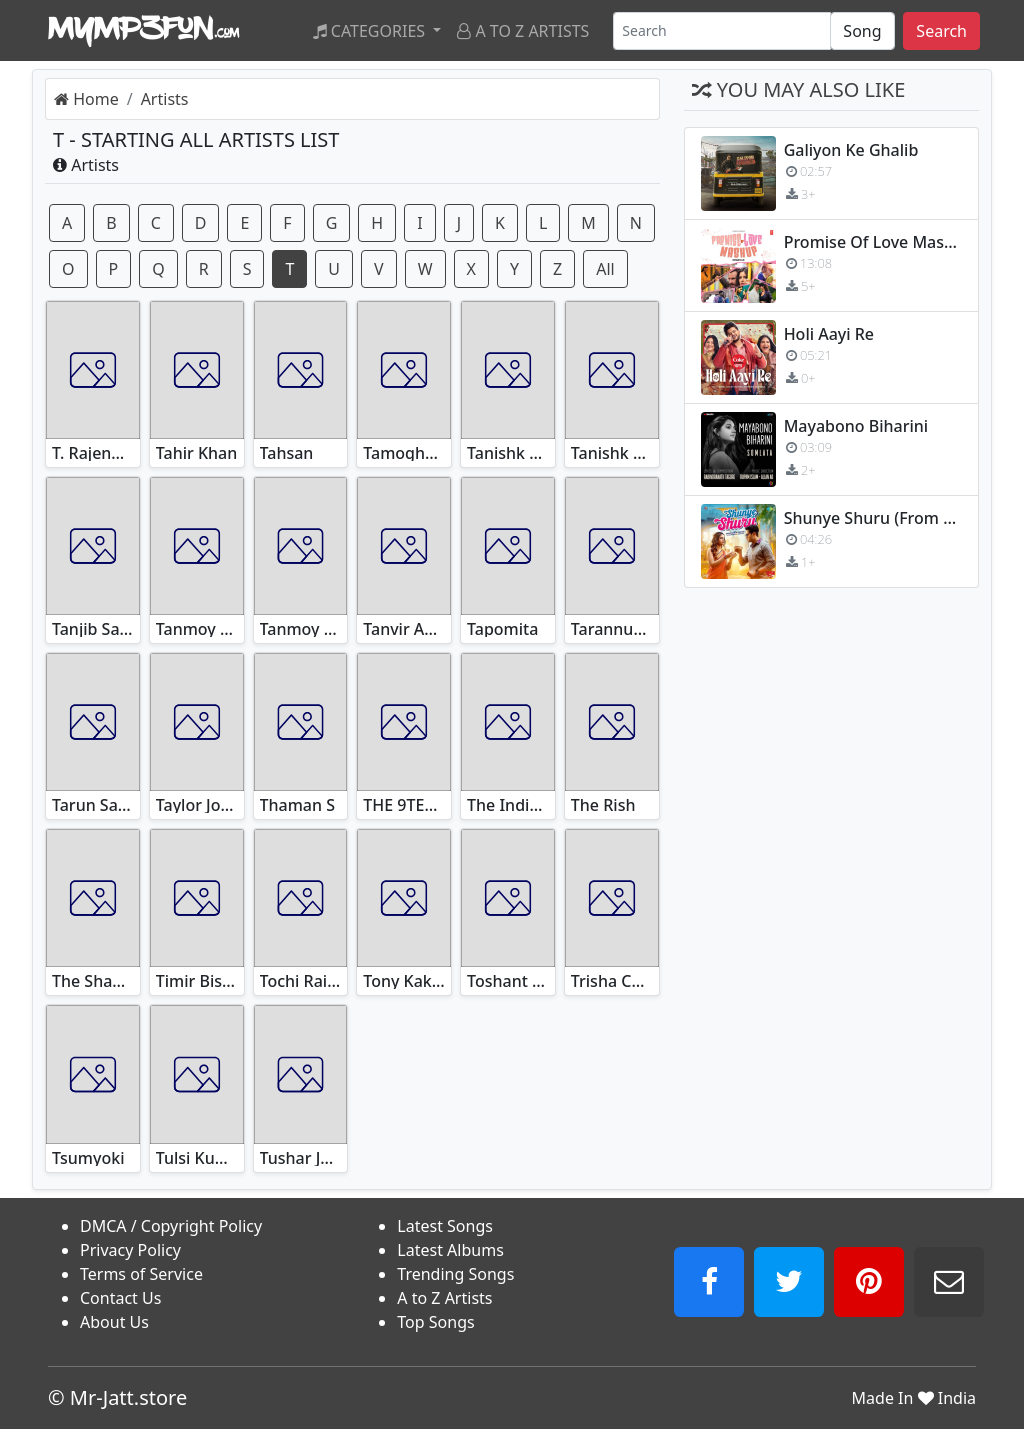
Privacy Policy (130, 1250)
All (605, 269)
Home (86, 99)
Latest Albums (450, 1250)
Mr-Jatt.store (128, 1397)
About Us (114, 1322)
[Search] (722, 31)
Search (941, 31)
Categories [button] (371, 31)
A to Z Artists (523, 31)
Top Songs (435, 1322)
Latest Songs (445, 1226)
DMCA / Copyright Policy (171, 1226)
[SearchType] (862, 31)
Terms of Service (141, 1274)
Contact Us (120, 1298)
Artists (165, 99)
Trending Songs (455, 1274)
